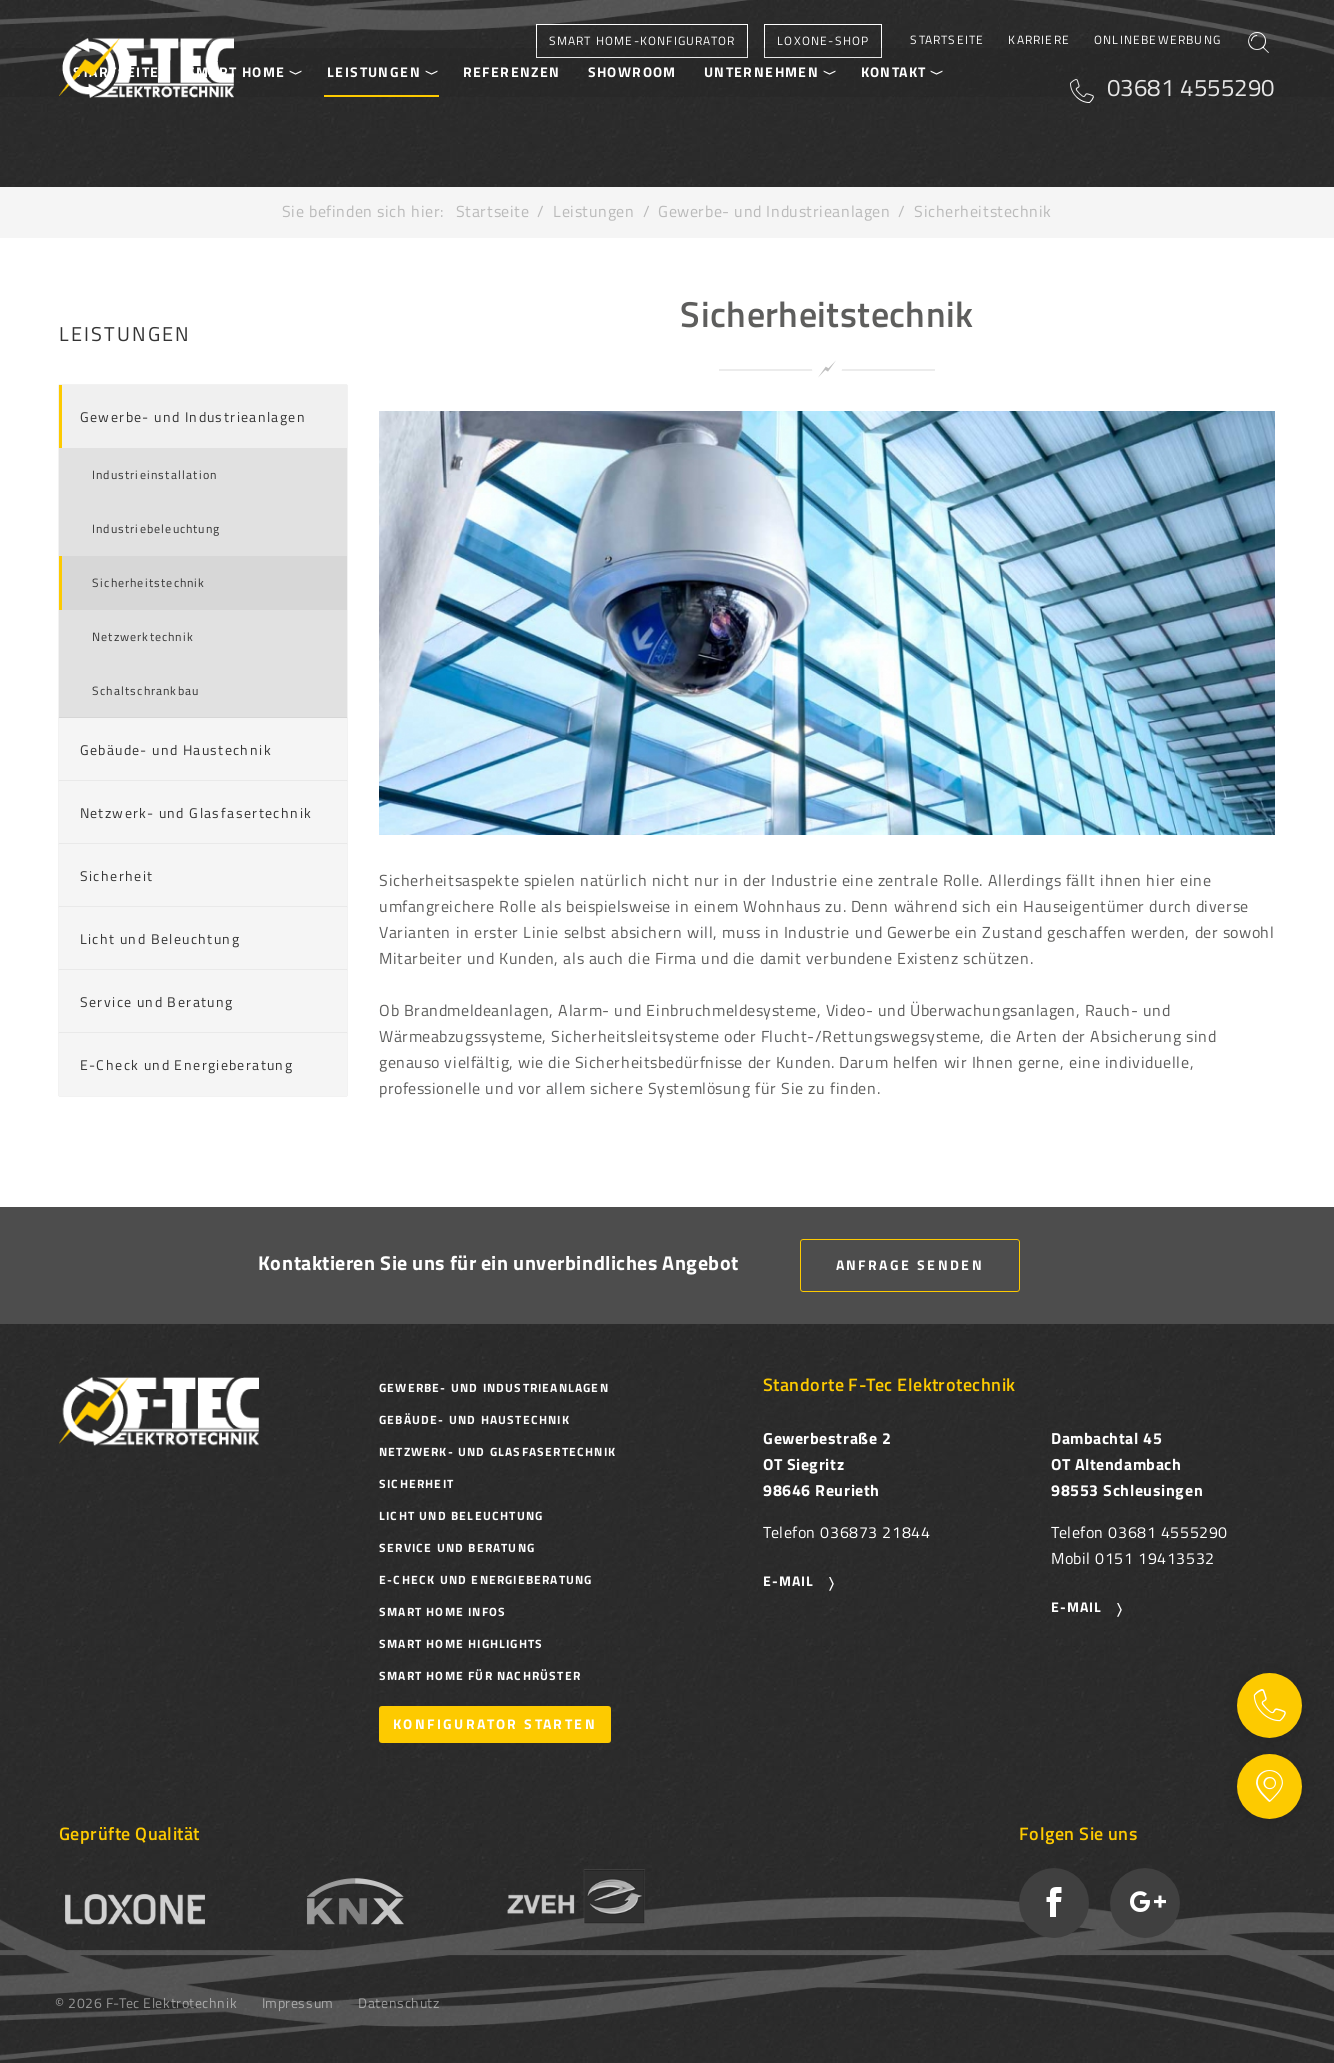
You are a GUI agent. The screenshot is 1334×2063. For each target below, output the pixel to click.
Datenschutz (398, 2003)
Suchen (1258, 49)
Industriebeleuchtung (156, 528)
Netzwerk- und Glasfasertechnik (196, 812)
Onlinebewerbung (1157, 39)
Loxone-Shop (823, 40)
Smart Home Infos (442, 1611)
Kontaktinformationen (1269, 1705)
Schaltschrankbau (145, 690)
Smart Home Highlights (461, 1643)
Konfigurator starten (495, 1723)
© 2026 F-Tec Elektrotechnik (146, 2003)
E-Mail (1076, 1606)
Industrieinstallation (154, 474)
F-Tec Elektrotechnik (146, 68)
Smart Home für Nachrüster (480, 1675)
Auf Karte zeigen (1269, 1786)
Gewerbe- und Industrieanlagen (774, 211)
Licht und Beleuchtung (160, 938)
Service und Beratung (157, 1001)
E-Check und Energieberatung (187, 1064)
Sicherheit (117, 875)
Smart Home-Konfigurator (642, 40)
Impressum (298, 2003)
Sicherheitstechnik (149, 582)
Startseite (947, 39)
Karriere (1039, 39)
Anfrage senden (910, 1264)
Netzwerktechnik (143, 636)
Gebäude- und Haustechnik (176, 749)
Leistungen (594, 211)
